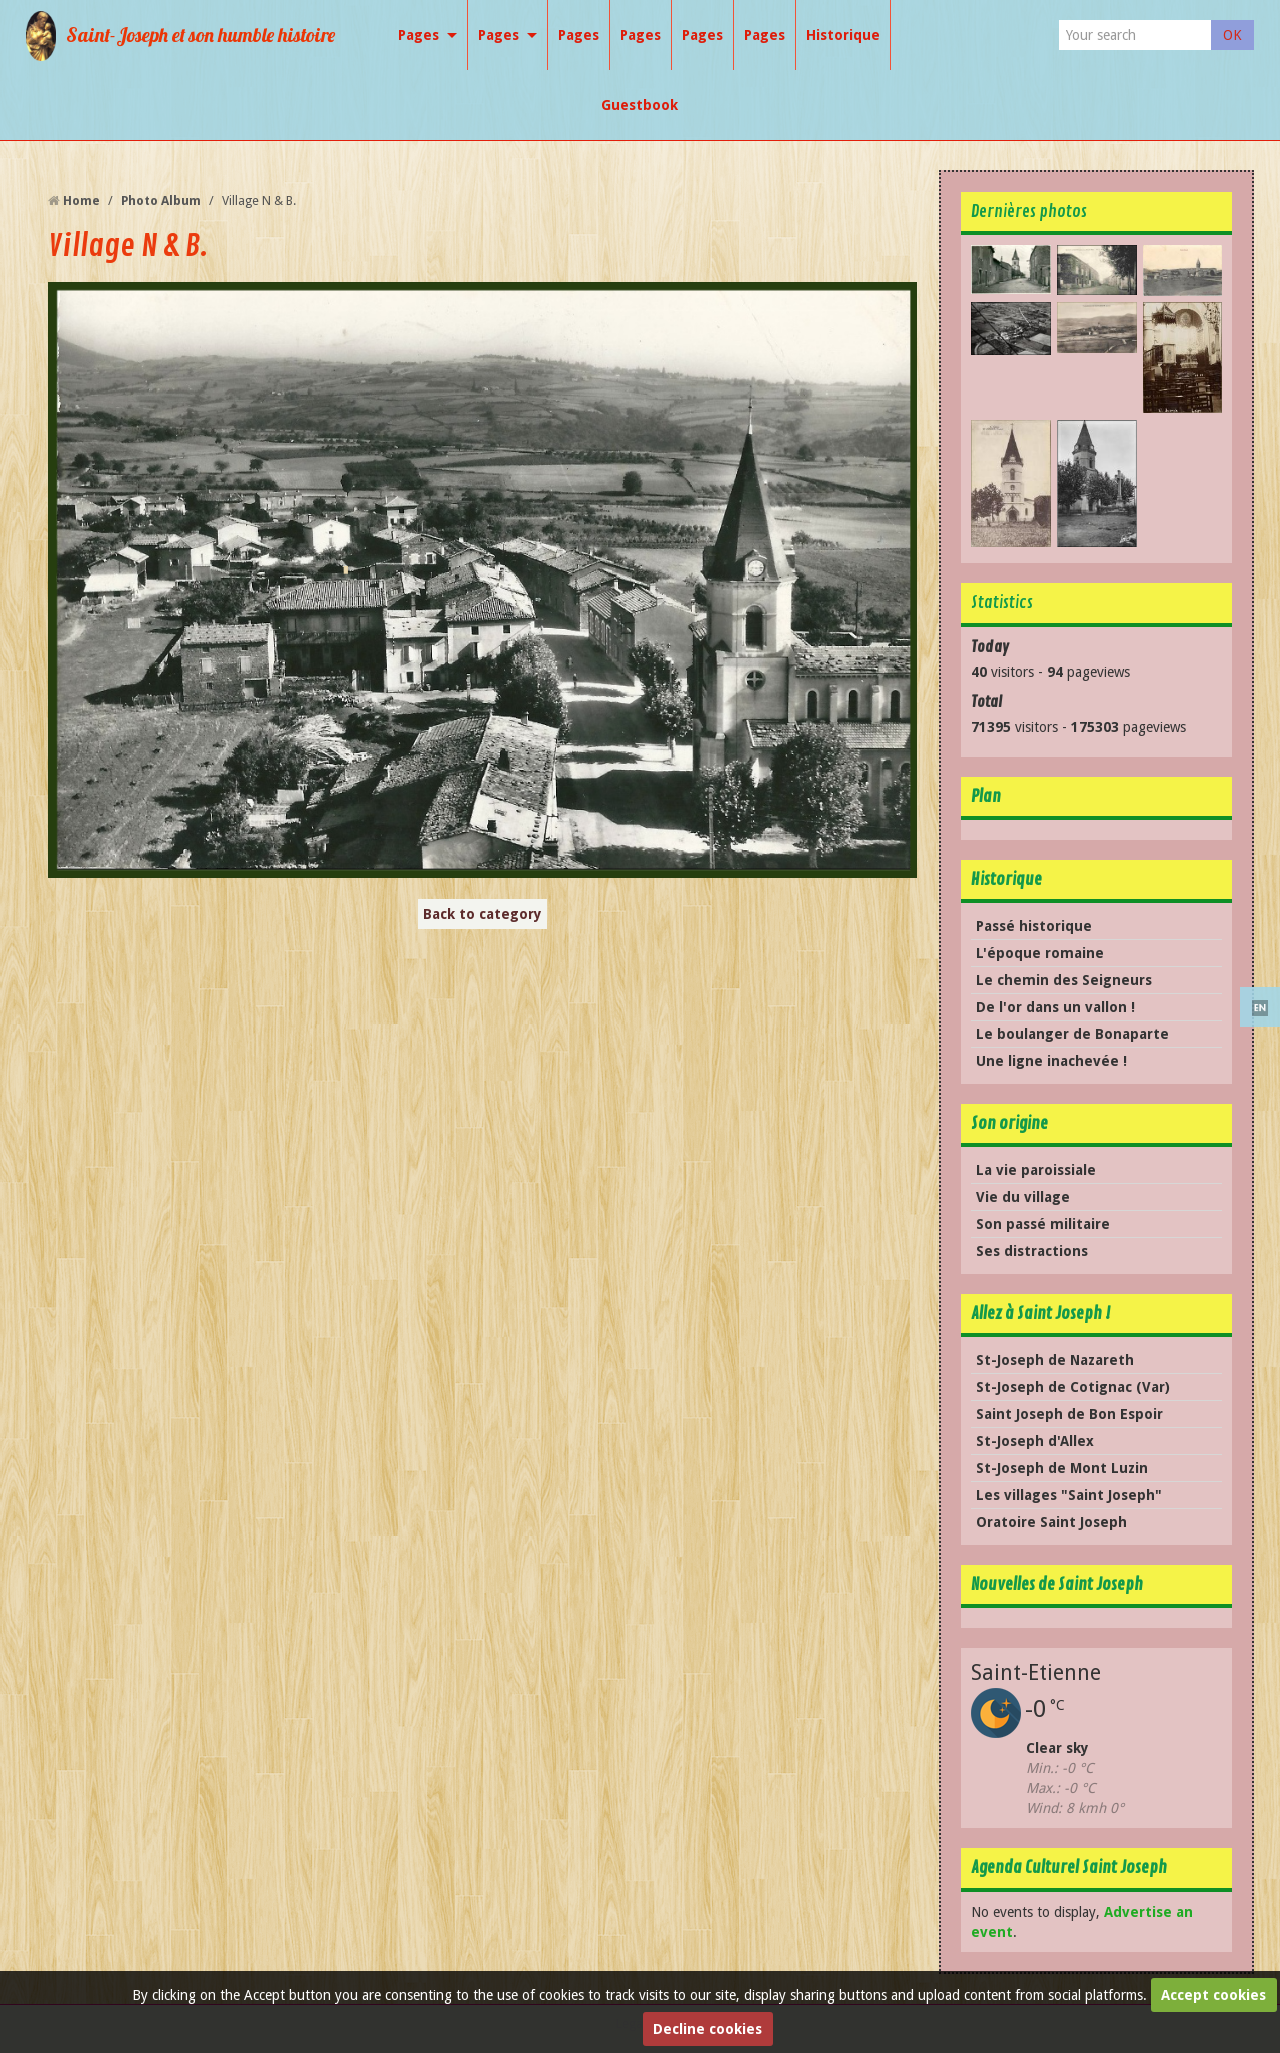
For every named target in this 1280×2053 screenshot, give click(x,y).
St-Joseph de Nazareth (1055, 1360)
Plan (986, 796)
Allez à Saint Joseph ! (1040, 1313)
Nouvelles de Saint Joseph (1057, 1584)
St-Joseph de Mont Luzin (1062, 1468)
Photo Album (161, 200)
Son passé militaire (1043, 1224)
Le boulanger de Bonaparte (1072, 1034)
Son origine (1009, 1123)
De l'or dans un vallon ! (1055, 1007)
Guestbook (639, 105)
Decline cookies (707, 2029)
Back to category (482, 914)
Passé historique (1034, 926)
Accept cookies (1213, 1995)
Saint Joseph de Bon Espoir (1069, 1414)
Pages (418, 35)
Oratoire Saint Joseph (1051, 1522)
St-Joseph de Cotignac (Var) (1073, 1387)
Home (81, 200)
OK (1232, 35)
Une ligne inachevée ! (1051, 1061)
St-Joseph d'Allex (1035, 1441)
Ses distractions (1032, 1251)
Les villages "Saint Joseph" (1069, 1495)
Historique (843, 35)
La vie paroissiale (1036, 1170)
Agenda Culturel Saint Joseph (1069, 1867)
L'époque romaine (1040, 953)
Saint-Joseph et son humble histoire (200, 34)
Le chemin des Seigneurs (1064, 980)
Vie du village (1023, 1197)
